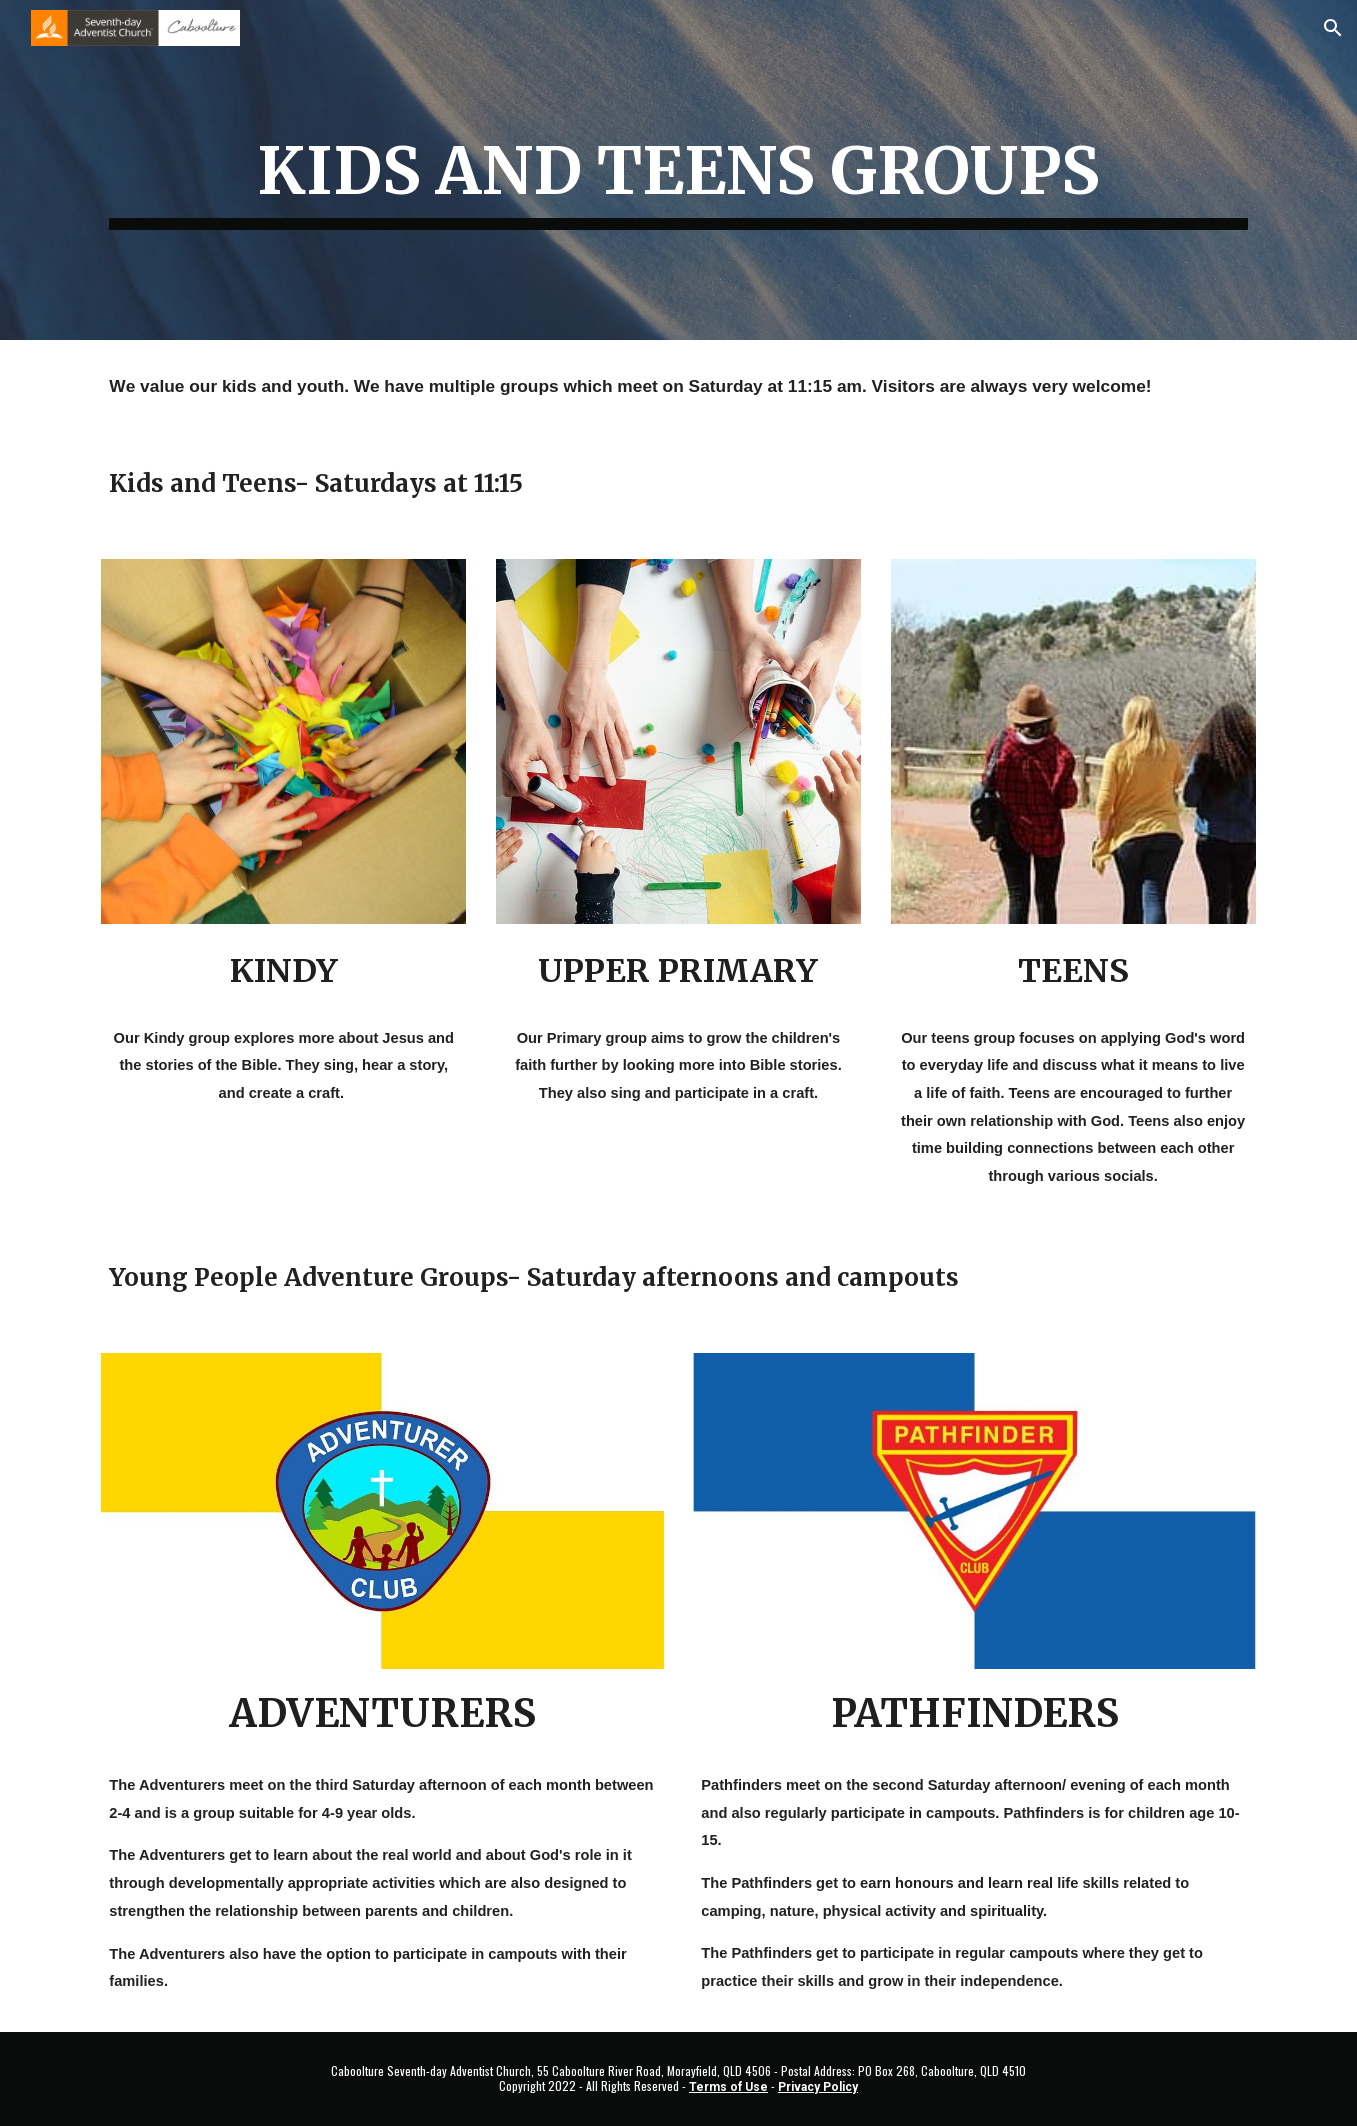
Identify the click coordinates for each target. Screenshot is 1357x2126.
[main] (678, 170)
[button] (1333, 28)
